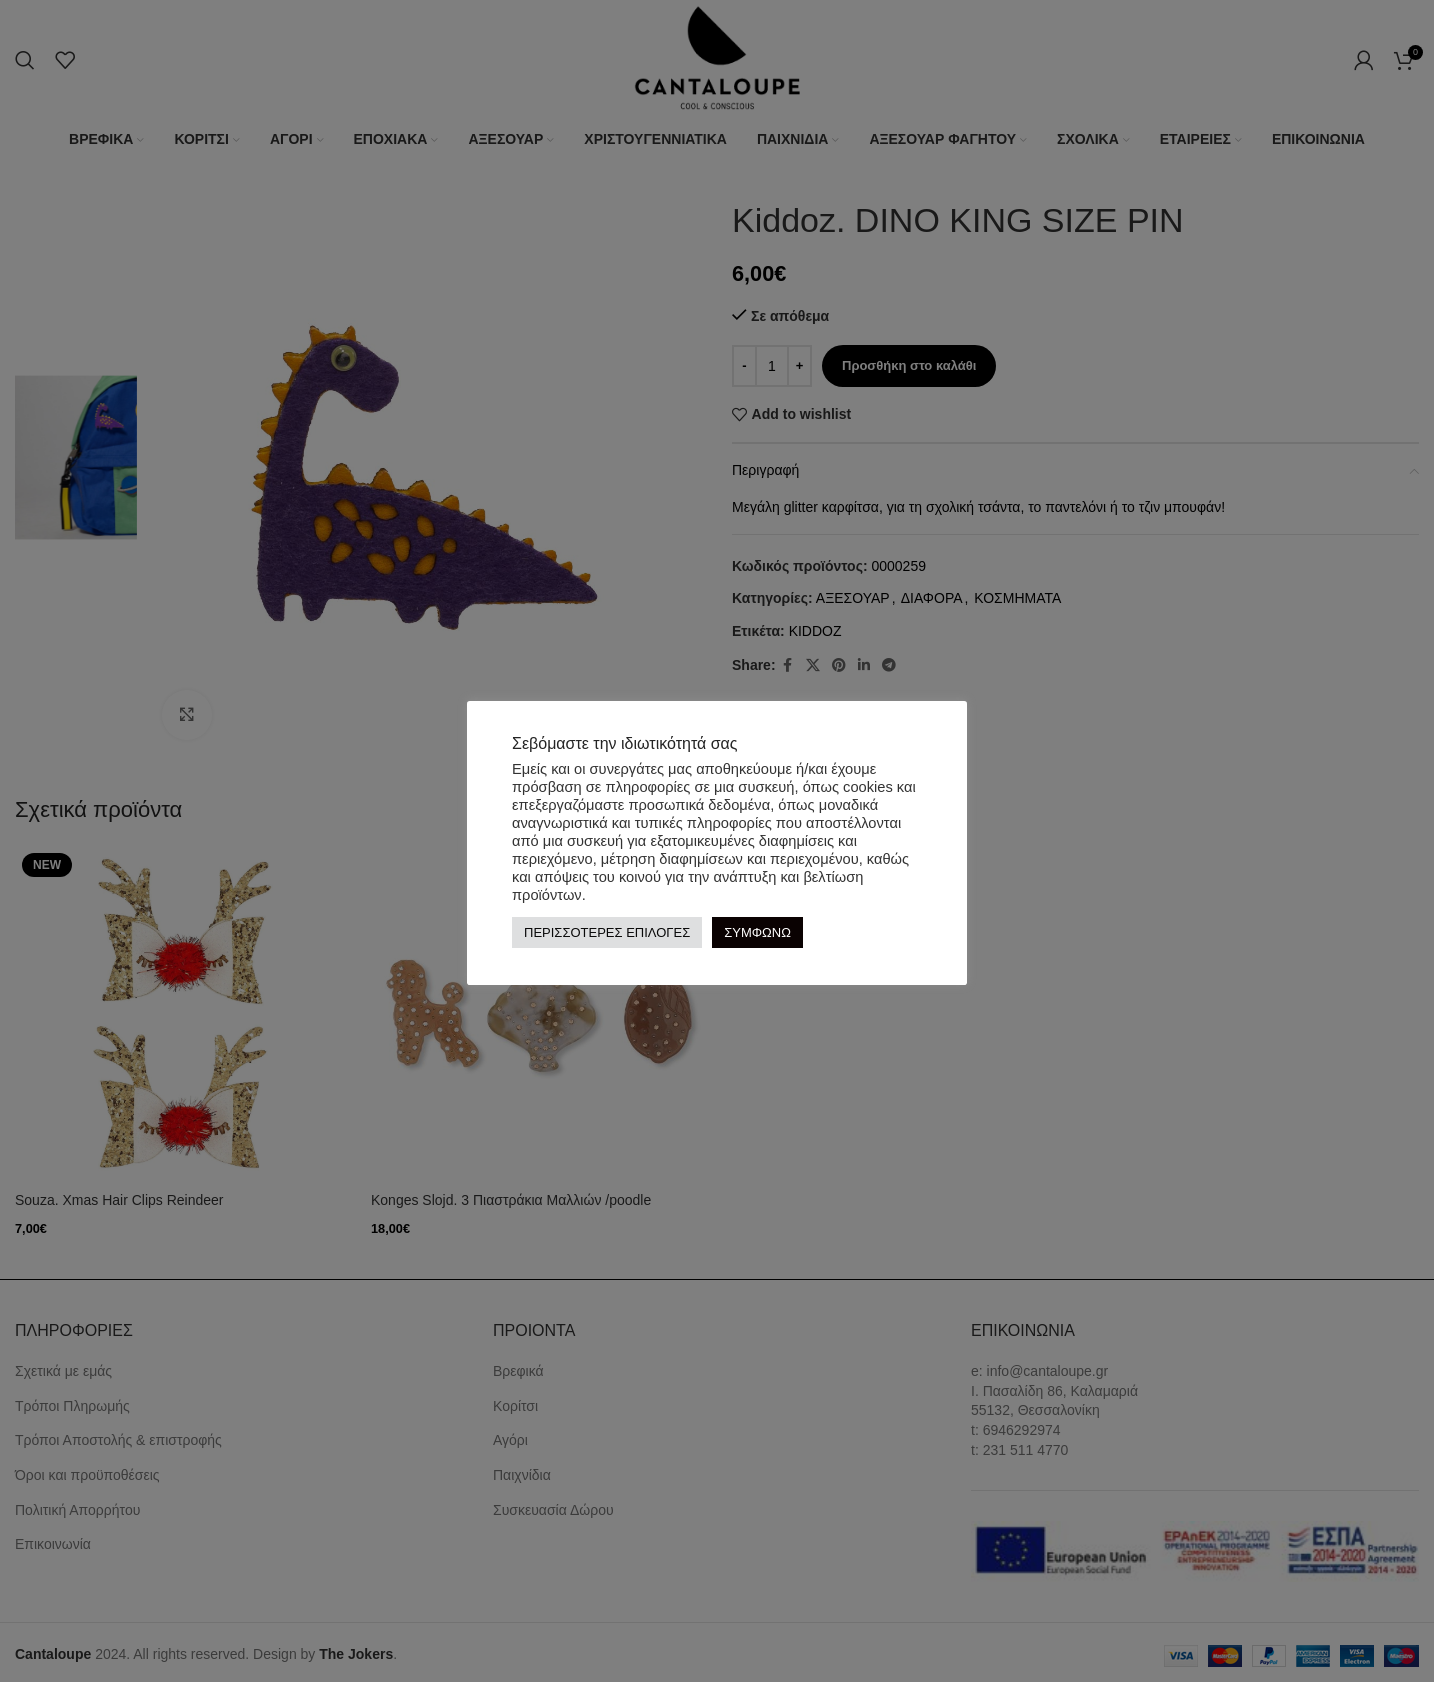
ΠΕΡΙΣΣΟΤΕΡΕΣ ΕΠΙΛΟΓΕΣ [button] (607, 932)
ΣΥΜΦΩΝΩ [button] (757, 932)
